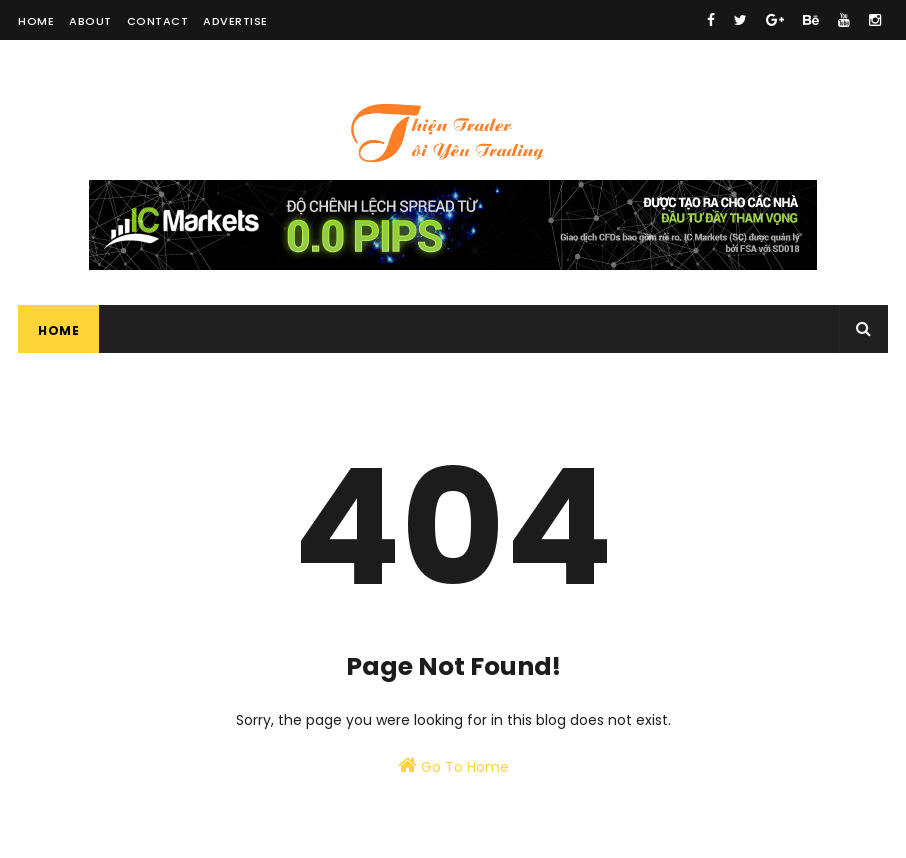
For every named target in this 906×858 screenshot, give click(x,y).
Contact (158, 21)
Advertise (235, 21)
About (90, 21)
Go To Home (453, 766)
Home (36, 21)
